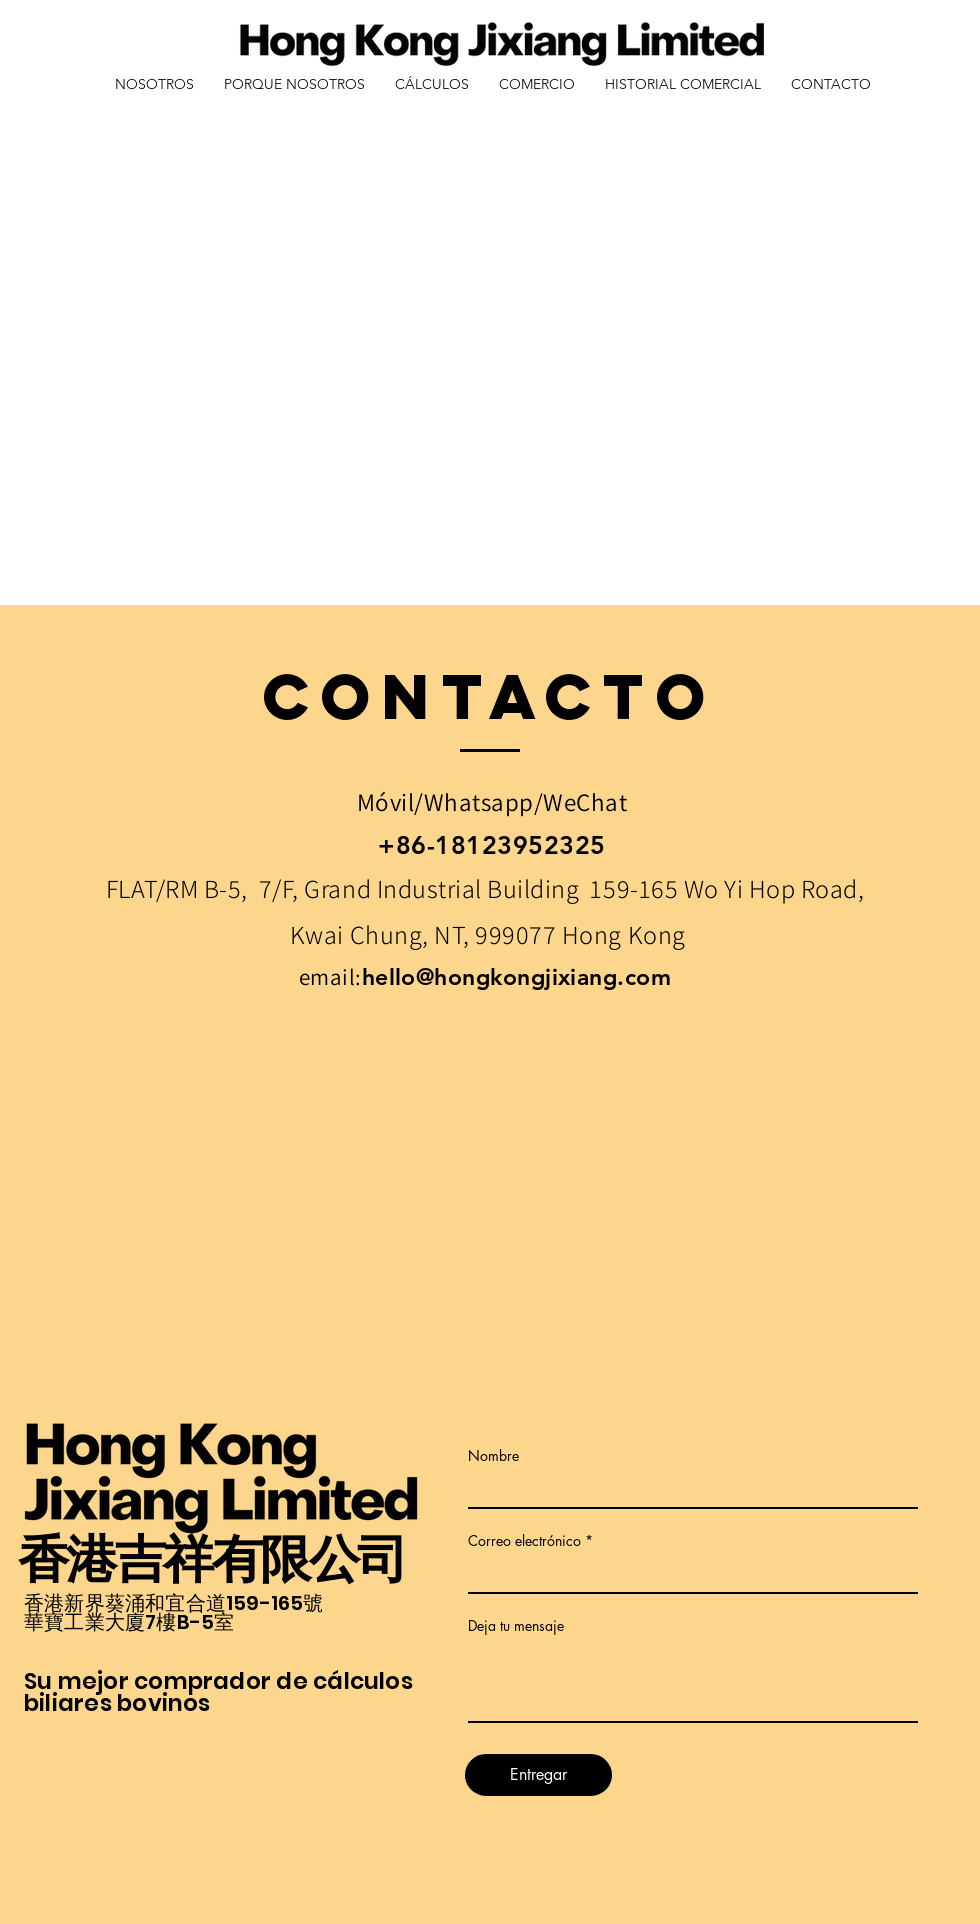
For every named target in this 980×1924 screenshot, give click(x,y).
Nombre (493, 1456)
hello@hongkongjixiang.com (517, 977)
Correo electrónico (524, 1541)
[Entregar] (538, 1775)
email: (330, 977)
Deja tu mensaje (516, 1626)
